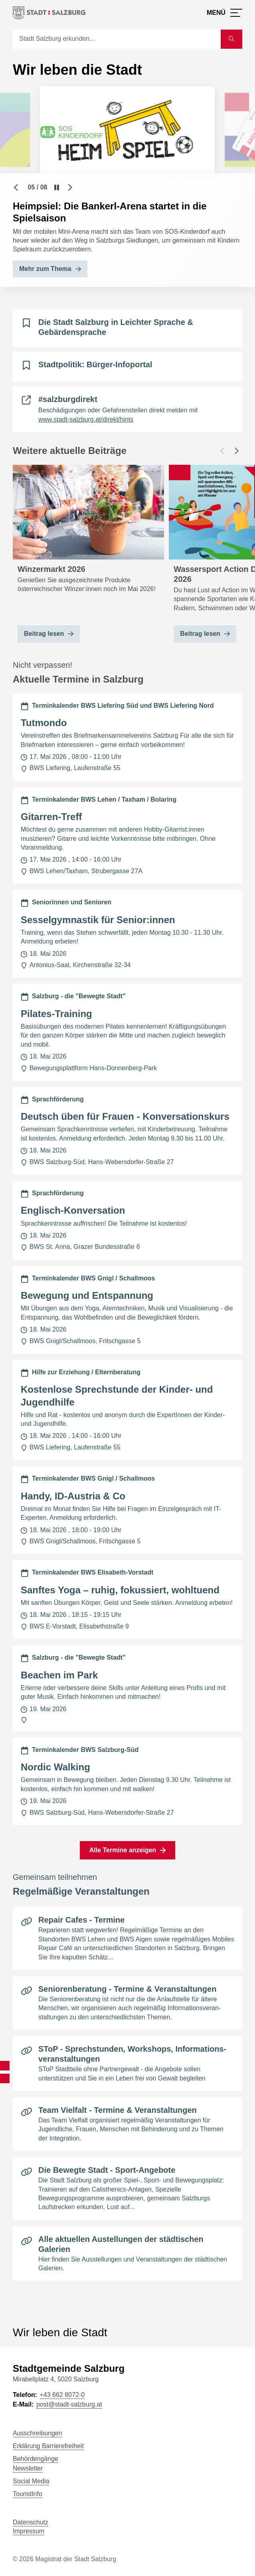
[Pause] (57, 187)
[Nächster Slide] (70, 187)
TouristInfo (27, 2493)
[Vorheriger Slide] (16, 187)
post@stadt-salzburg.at (69, 2404)
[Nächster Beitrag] (236, 450)
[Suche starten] (231, 39)
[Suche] (117, 39)
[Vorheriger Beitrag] (222, 450)
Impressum (28, 2531)
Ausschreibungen (37, 2433)
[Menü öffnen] (224, 13)
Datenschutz (30, 2522)
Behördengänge (35, 2458)
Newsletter (28, 2468)
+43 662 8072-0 (62, 2394)
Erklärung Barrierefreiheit (48, 2446)
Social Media (31, 2481)
